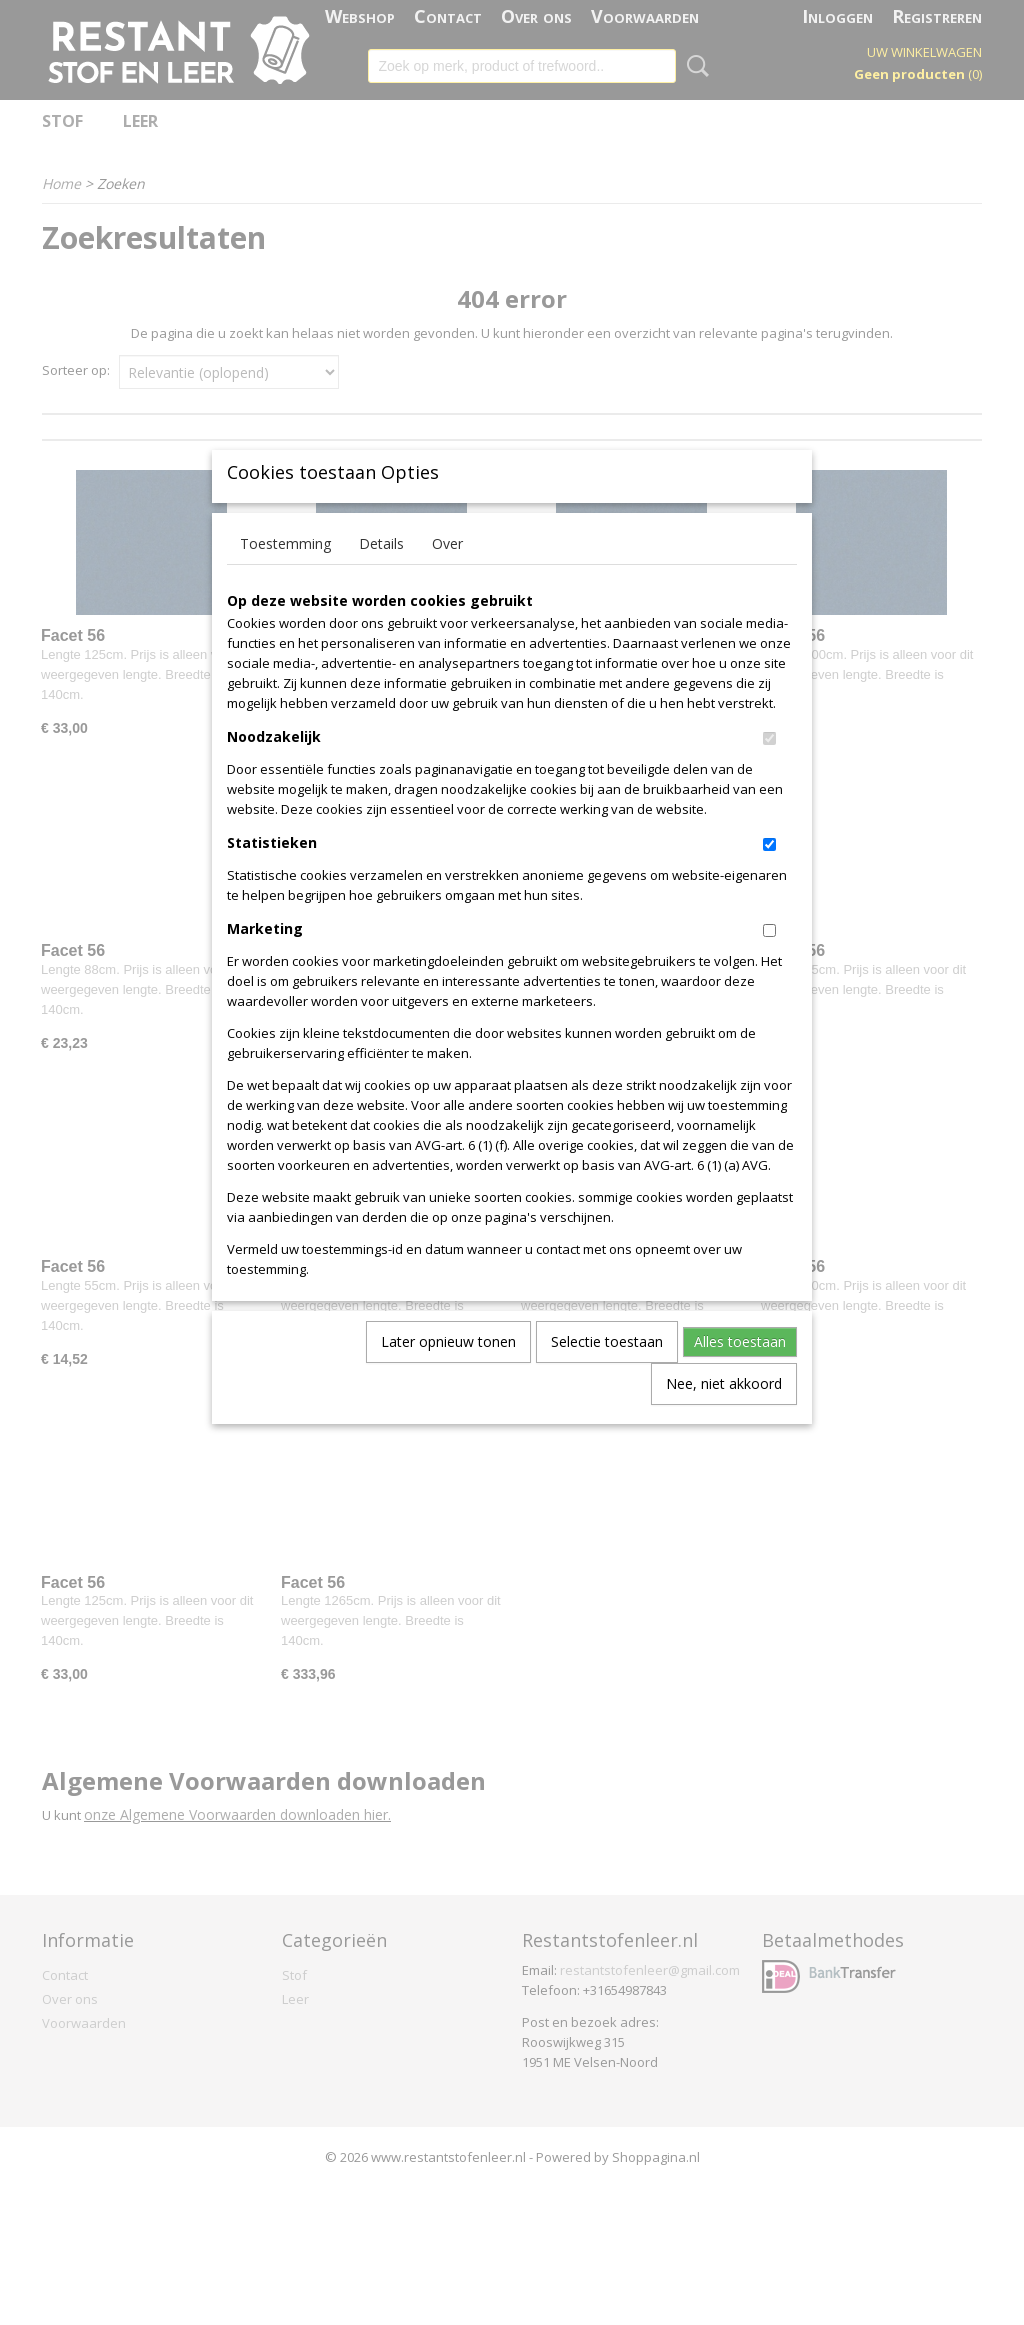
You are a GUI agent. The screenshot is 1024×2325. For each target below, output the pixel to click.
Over (447, 576)
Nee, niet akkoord (724, 1416)
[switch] (769, 771)
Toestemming (285, 576)
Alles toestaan (740, 1374)
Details (381, 576)
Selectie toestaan (607, 1374)
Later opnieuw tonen (448, 1374)
